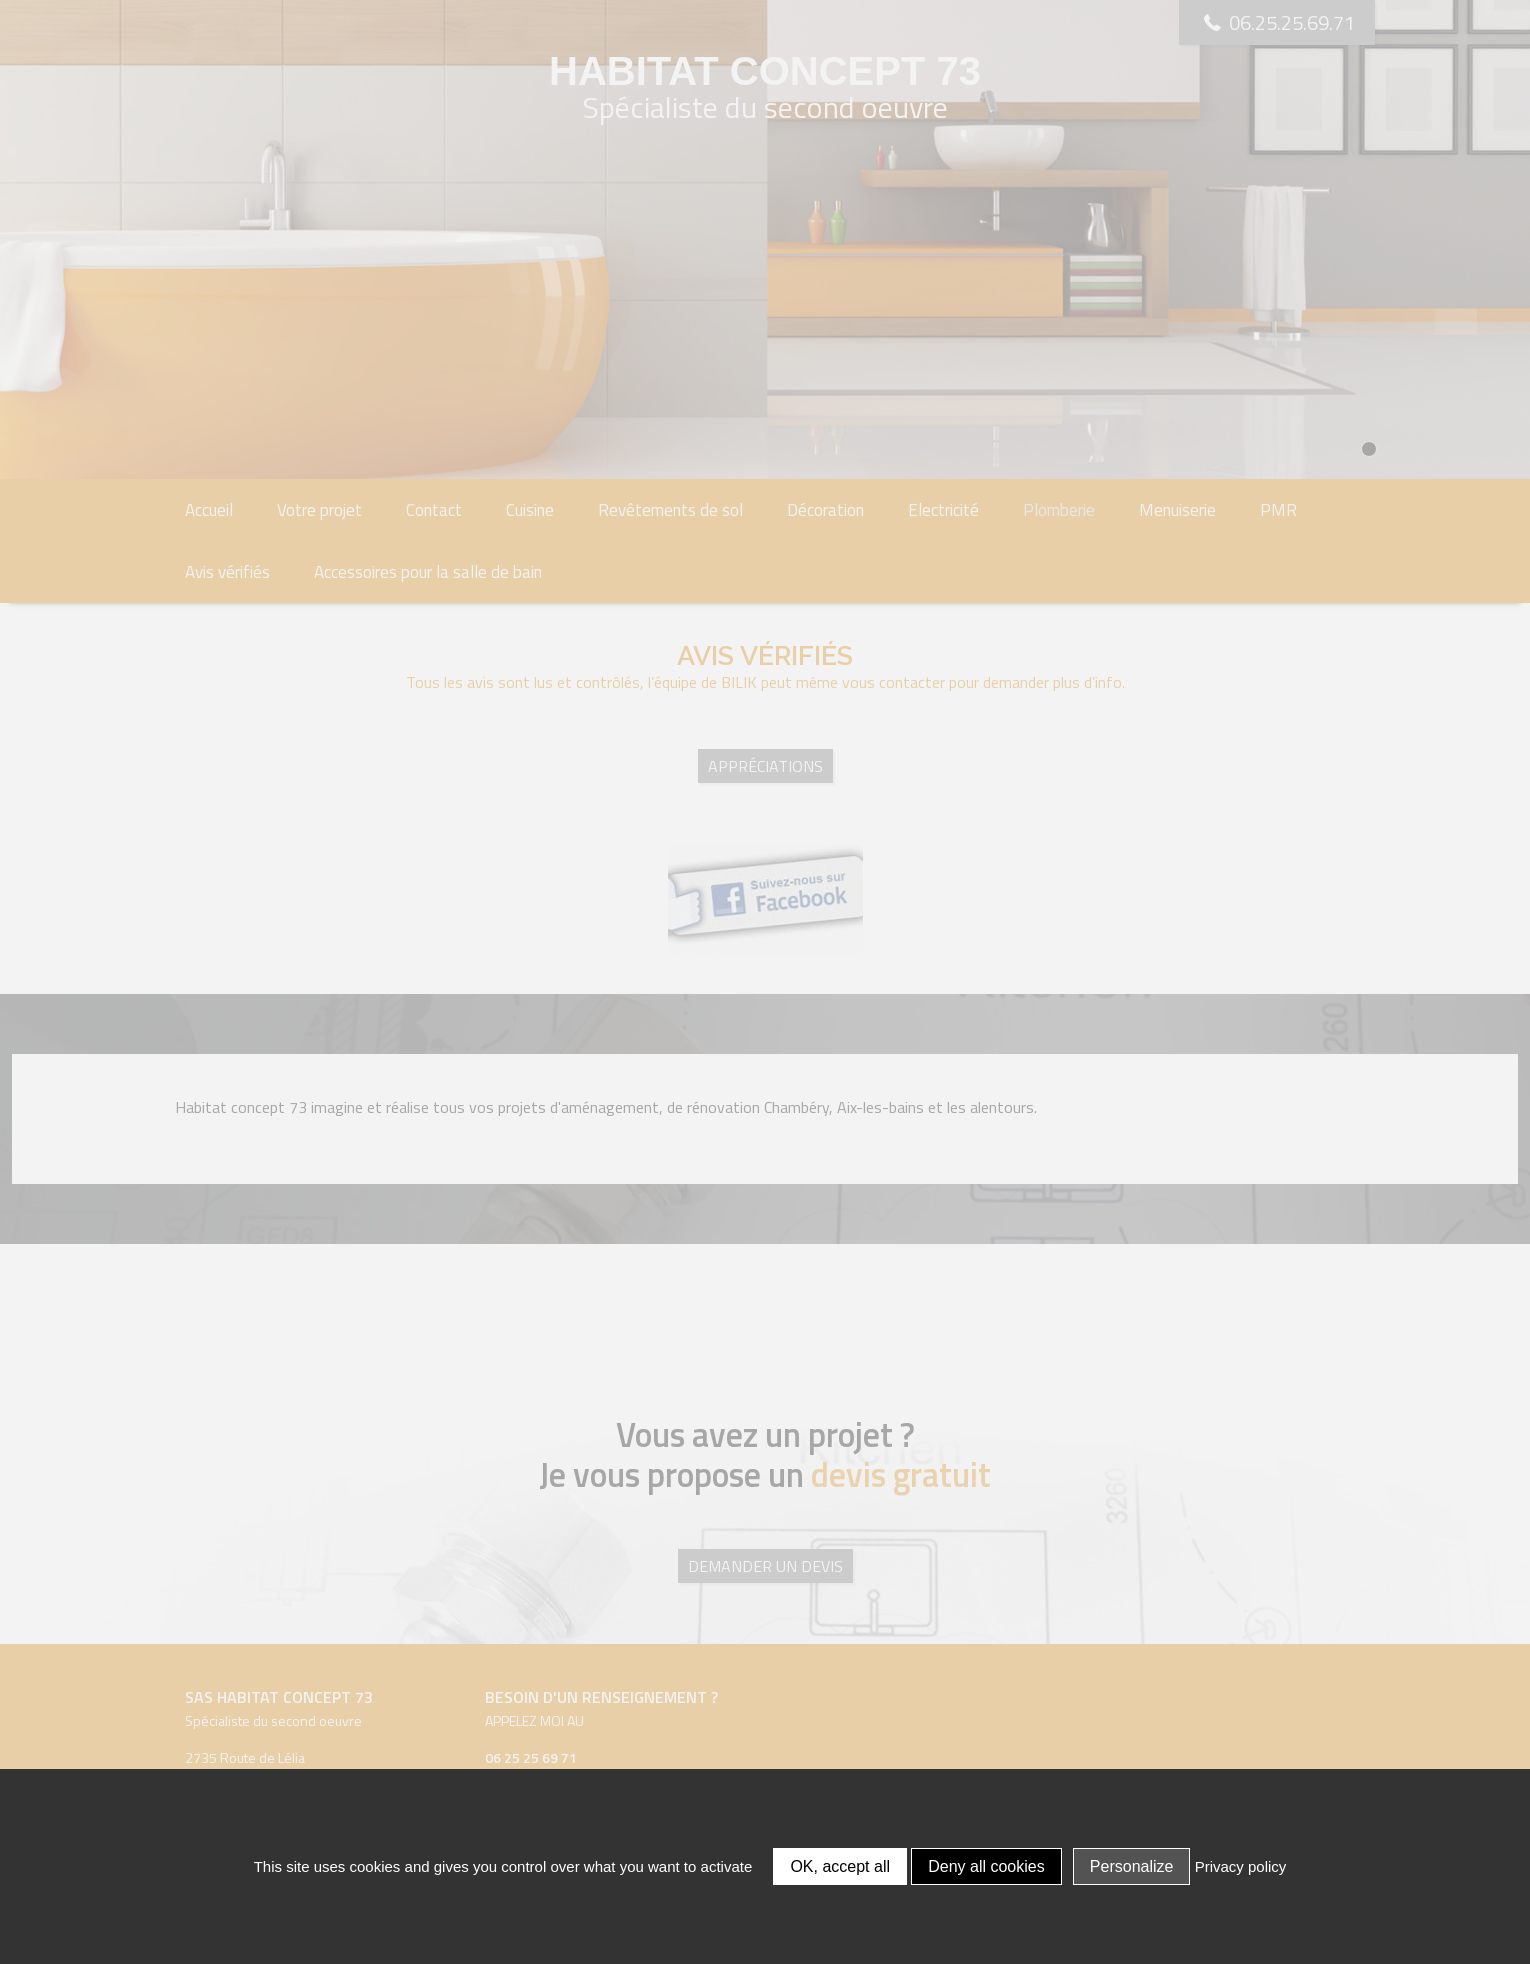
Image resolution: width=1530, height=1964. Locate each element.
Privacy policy (1241, 1866)
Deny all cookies (986, 1866)
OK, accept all (840, 1866)
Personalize (1132, 1866)
